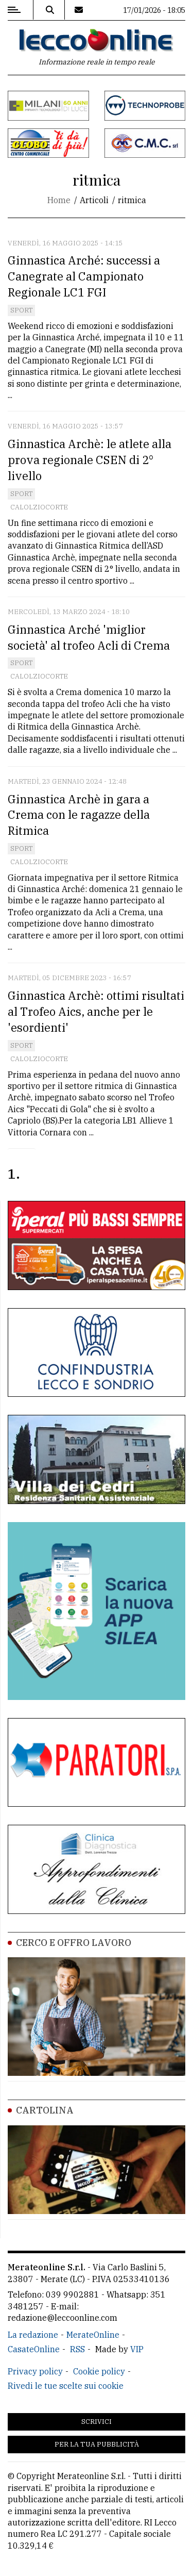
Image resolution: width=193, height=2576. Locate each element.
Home (59, 200)
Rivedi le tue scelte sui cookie (66, 2386)
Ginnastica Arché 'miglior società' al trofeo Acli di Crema (89, 637)
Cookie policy (99, 2371)
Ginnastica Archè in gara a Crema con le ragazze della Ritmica (79, 814)
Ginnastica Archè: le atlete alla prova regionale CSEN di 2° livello (89, 459)
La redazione (33, 2335)
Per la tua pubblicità (97, 2444)
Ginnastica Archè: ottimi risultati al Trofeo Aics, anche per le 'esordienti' (96, 1011)
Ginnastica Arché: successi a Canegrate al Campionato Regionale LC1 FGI (84, 276)
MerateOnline (92, 2335)
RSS (77, 2349)
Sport (21, 310)
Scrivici (96, 2421)
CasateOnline (34, 2349)
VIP (137, 2349)
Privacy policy (35, 2371)
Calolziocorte (39, 507)
